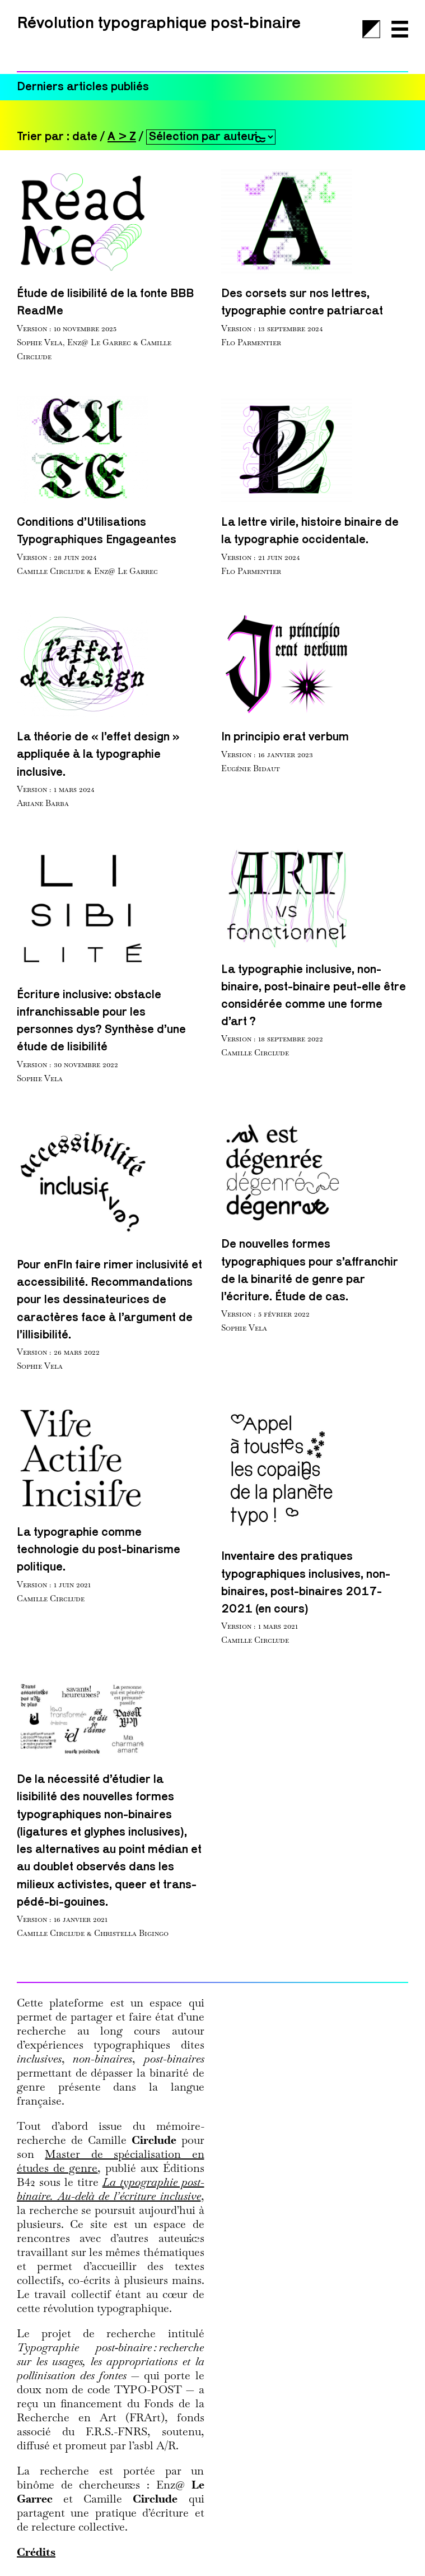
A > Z (122, 137)
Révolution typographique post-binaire (159, 24)
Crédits (36, 2552)
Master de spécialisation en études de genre (110, 2161)
